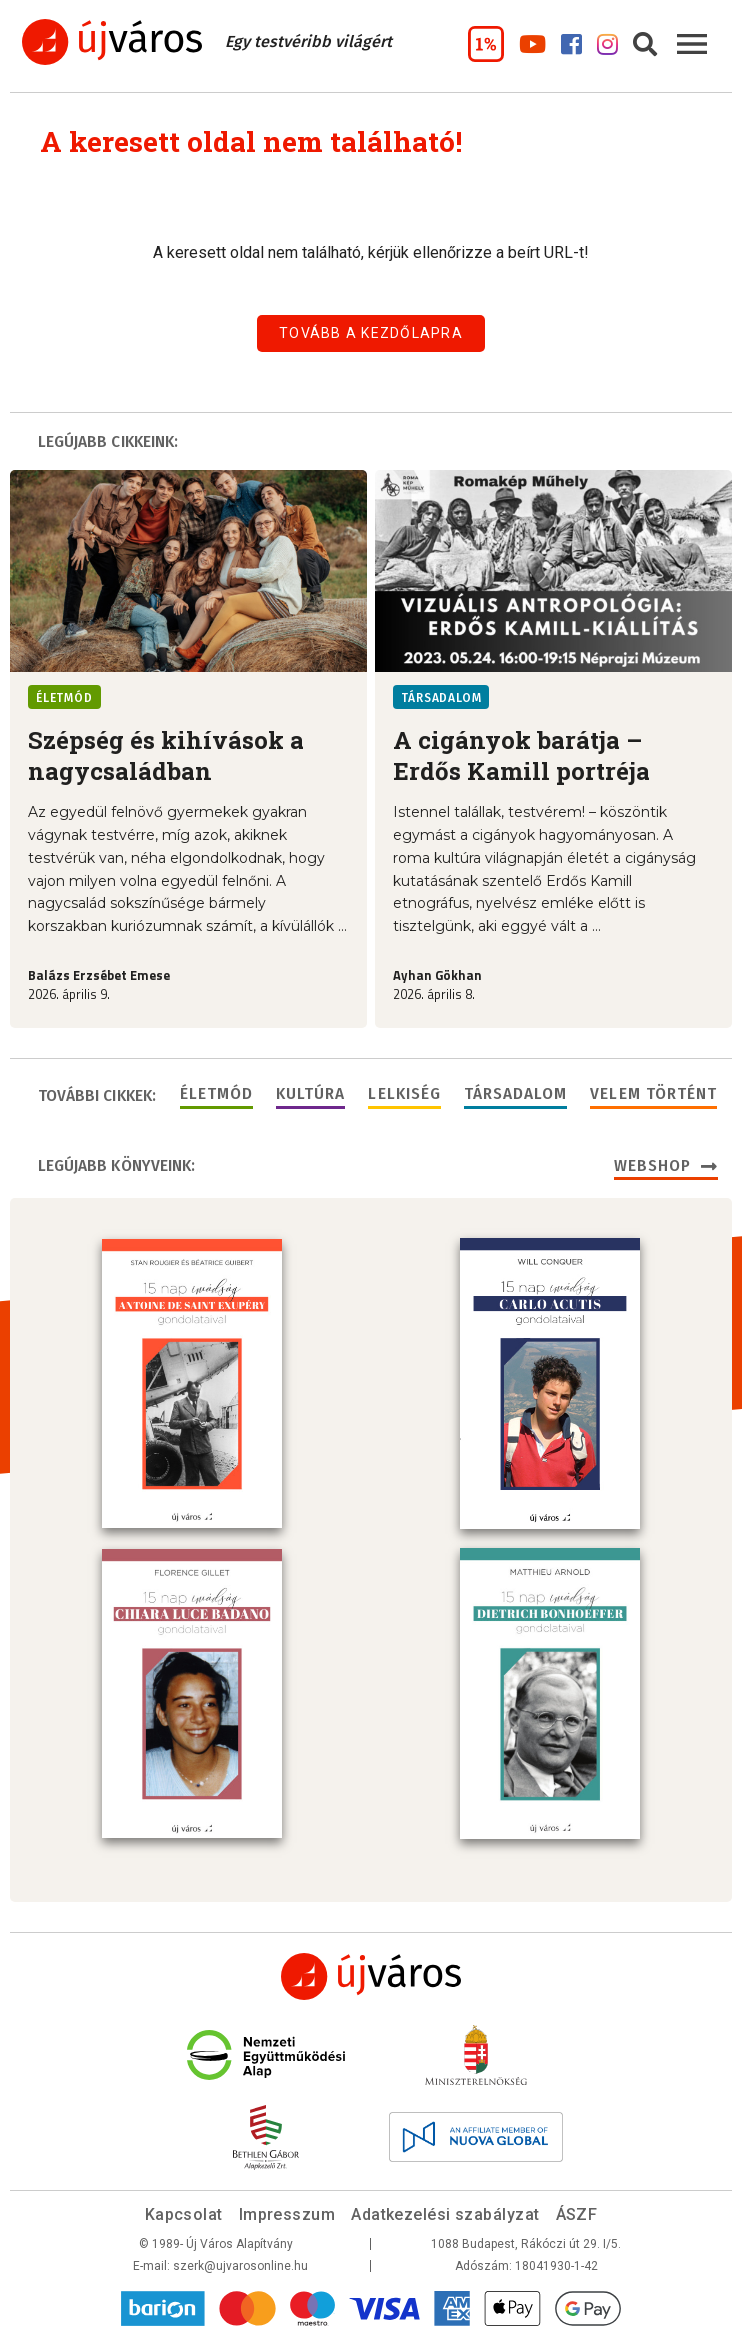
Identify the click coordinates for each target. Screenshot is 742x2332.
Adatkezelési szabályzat (445, 2210)
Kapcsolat (184, 2210)
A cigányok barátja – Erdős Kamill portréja (521, 755)
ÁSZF (577, 2210)
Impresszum (287, 2210)
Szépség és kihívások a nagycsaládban (166, 755)
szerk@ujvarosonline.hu (240, 2262)
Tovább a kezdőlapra (371, 333)
